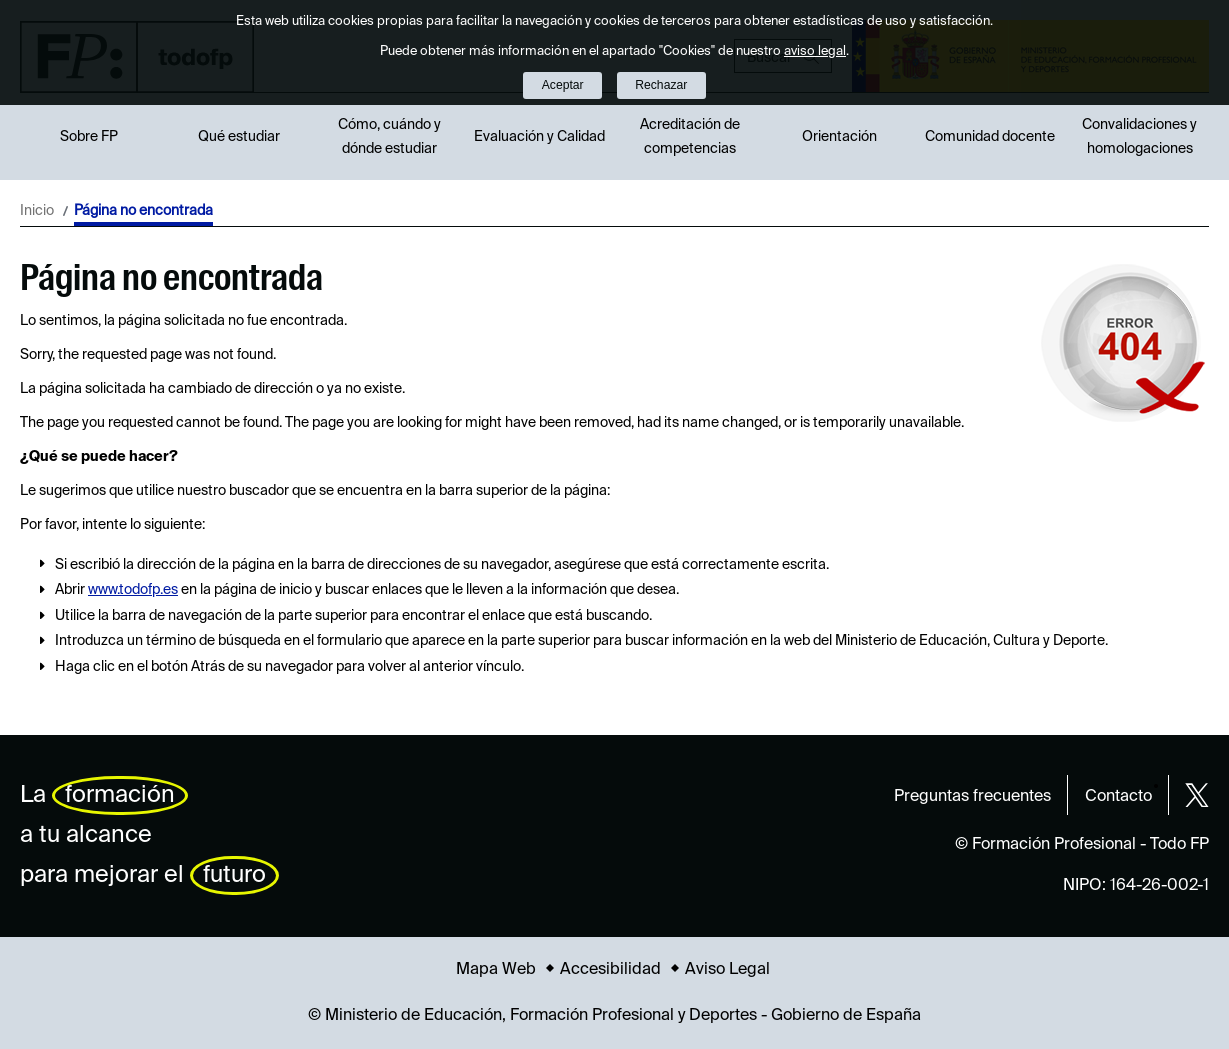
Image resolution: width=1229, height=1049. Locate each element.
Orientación (839, 137)
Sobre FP (89, 137)
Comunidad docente (990, 137)
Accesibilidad (610, 970)
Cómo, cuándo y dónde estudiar (389, 137)
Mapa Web (496, 970)
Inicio (37, 211)
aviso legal (815, 51)
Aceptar (563, 85)
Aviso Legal (727, 970)
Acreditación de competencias (690, 137)
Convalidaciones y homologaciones (1139, 137)
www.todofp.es (133, 590)
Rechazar (661, 85)
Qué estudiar (239, 137)
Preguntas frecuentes (972, 797)
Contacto (1118, 797)
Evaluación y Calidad (539, 137)
